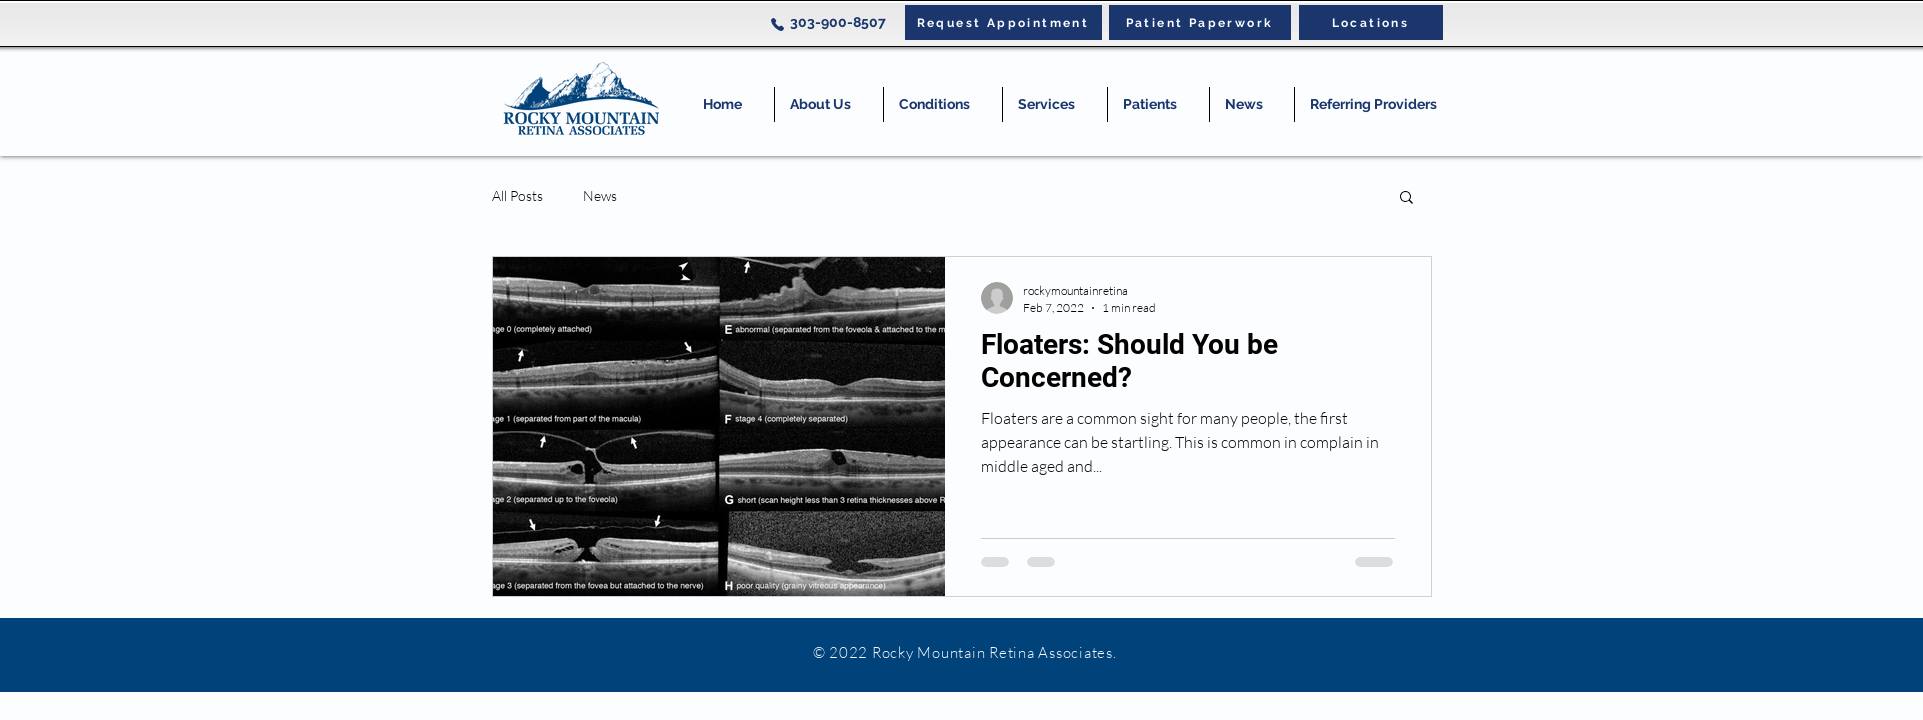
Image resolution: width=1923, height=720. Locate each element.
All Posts (517, 195)
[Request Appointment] (1003, 22)
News (600, 195)
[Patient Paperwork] (1200, 22)
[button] (943, 104)
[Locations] (1371, 22)
